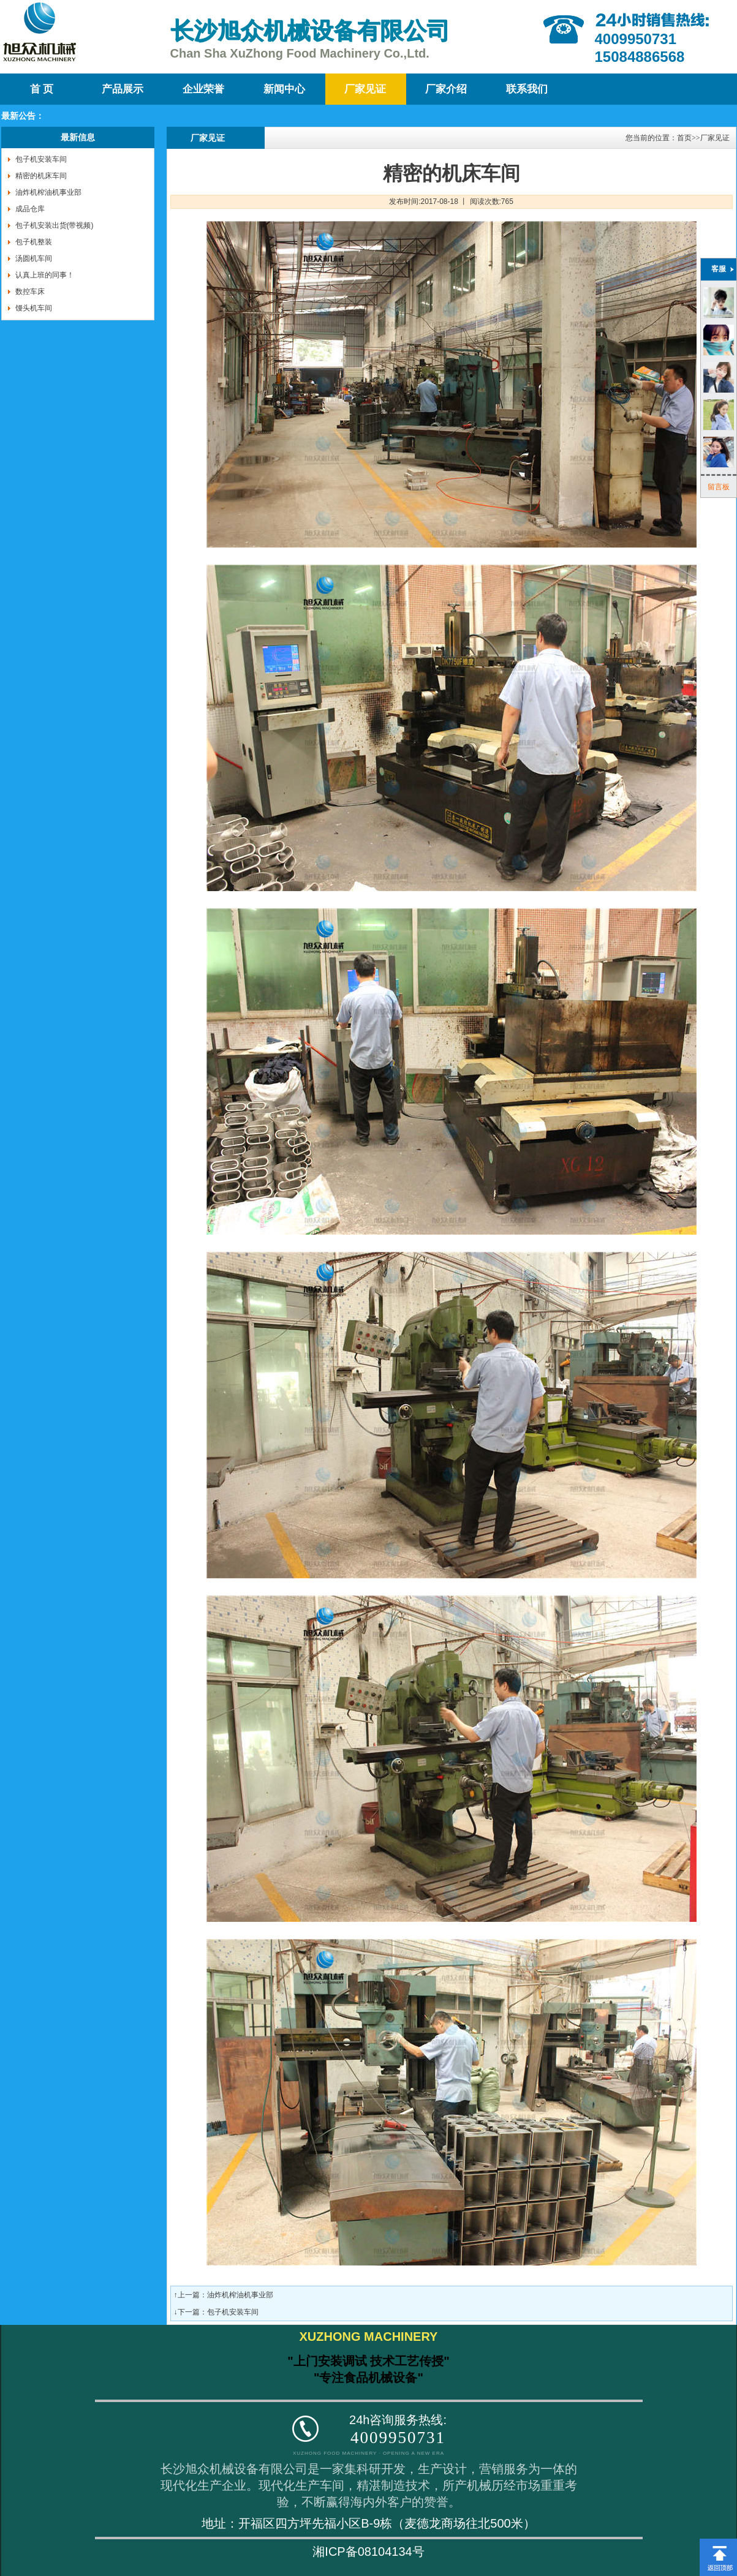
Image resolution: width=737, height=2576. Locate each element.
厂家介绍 (446, 89)
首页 (684, 138)
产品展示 (122, 89)
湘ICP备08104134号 (368, 2551)
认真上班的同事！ (44, 275)
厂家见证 (365, 89)
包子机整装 (33, 242)
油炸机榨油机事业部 (48, 192)
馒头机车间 (33, 308)
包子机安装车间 (41, 159)
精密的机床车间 (41, 175)
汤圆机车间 (33, 258)
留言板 (719, 487)
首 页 (41, 89)
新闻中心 (284, 89)
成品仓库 (30, 209)
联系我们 (527, 89)
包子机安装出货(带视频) (54, 225)
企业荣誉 (203, 89)
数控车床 (30, 291)
